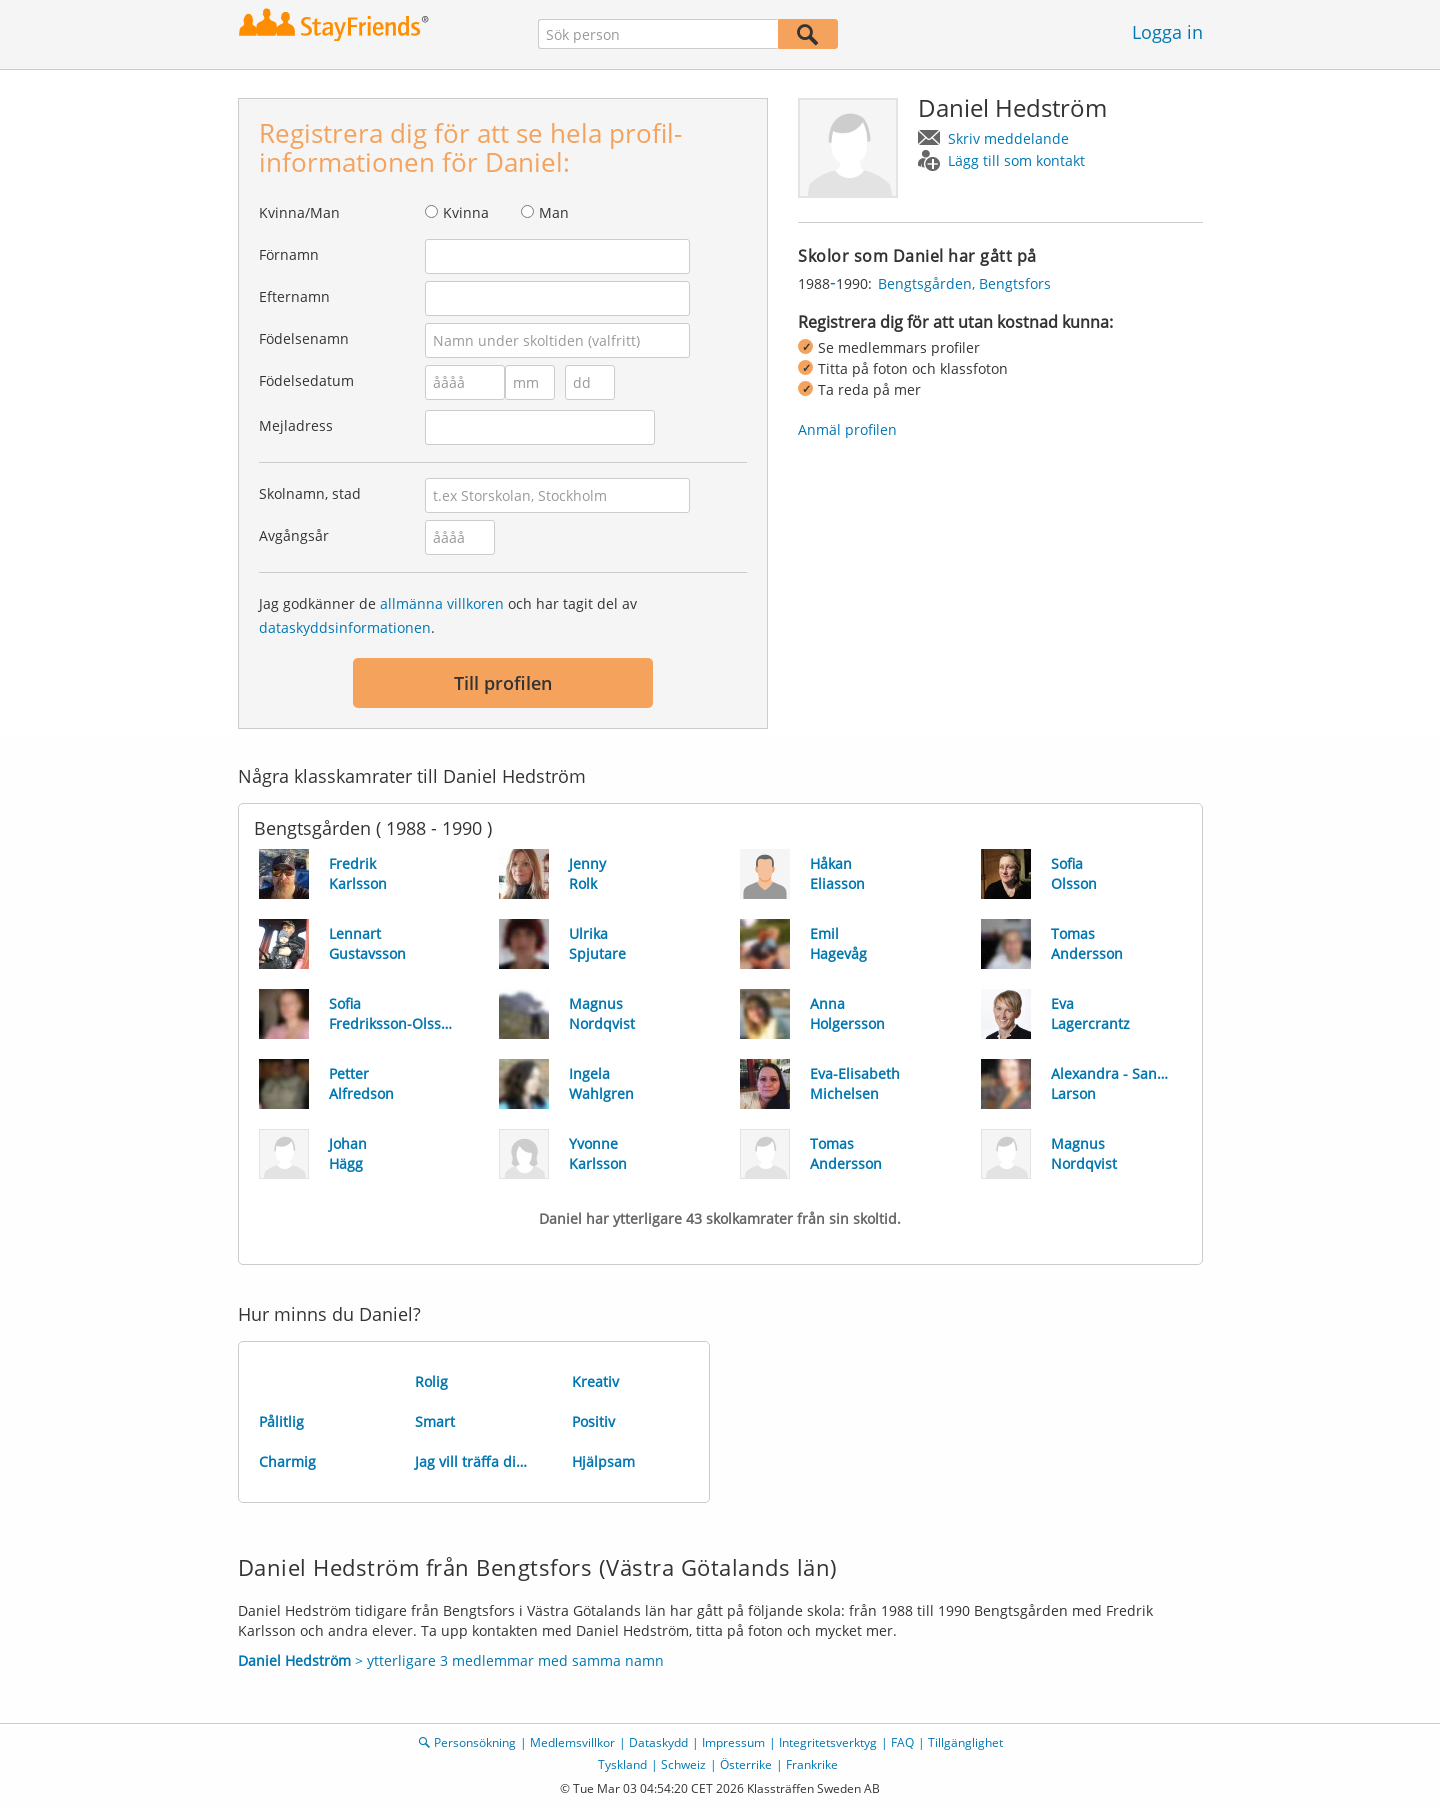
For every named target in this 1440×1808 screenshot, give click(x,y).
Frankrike (812, 1764)
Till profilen (503, 683)
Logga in (1167, 32)
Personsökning (475, 1742)
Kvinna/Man (299, 212)
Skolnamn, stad (310, 493)
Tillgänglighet (965, 1742)
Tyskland (622, 1764)
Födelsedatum (306, 380)
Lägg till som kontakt (1016, 160)
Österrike (746, 1764)
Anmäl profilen (847, 429)
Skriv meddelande (1008, 138)
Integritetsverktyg (828, 1742)
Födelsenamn (304, 338)
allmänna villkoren (442, 603)
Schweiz (683, 1764)
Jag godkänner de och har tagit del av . (448, 615)
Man (554, 212)
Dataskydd (658, 1742)
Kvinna (466, 212)
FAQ (902, 1742)
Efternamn (294, 296)
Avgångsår (294, 535)
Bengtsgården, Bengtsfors (964, 283)
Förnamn (289, 254)
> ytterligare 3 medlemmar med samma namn (451, 1660)
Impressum (733, 1742)
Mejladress (296, 425)
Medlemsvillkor (572, 1742)
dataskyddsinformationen (345, 627)
